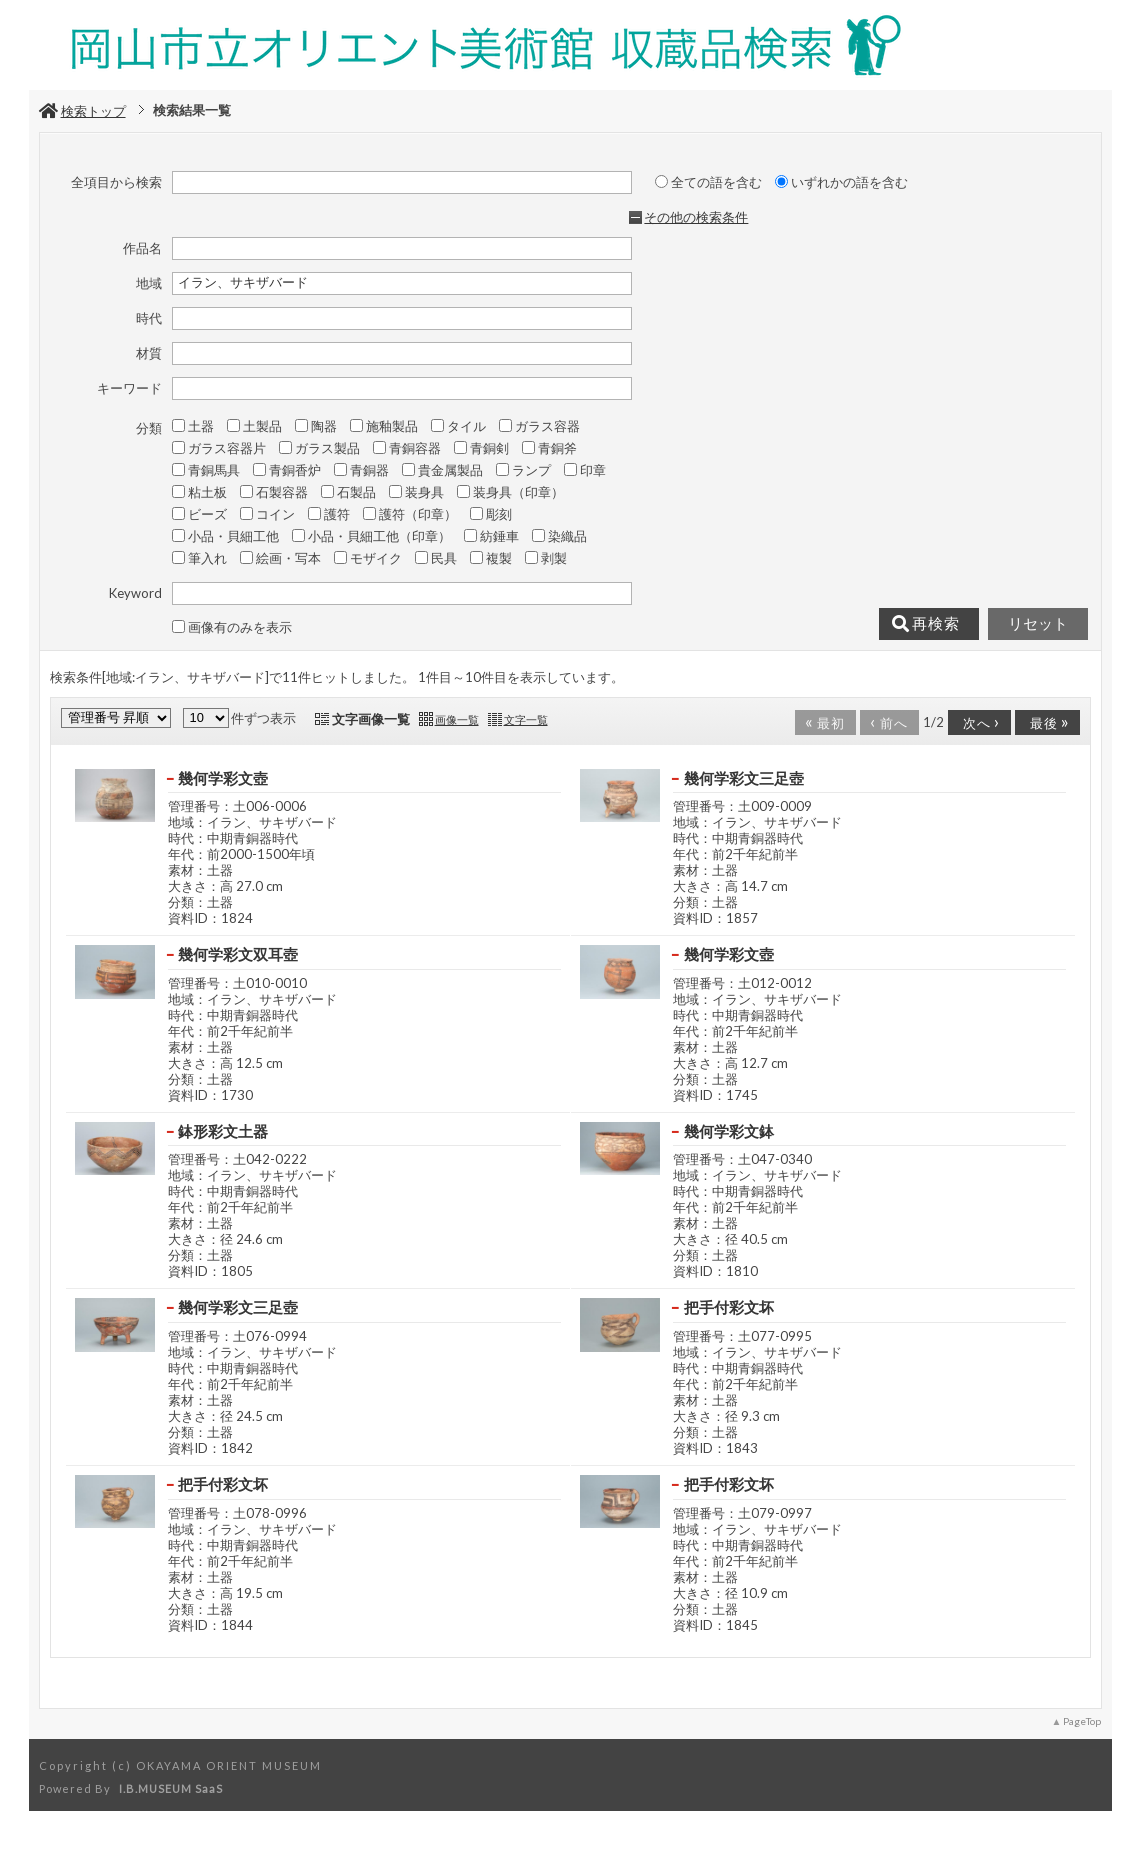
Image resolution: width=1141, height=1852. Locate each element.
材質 (149, 353)
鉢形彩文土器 (223, 1131)
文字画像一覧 (371, 719)
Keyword (135, 593)
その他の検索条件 (696, 217)
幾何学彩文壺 (223, 778)
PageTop (1082, 1721)
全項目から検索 (116, 182)
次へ (978, 721)
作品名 (142, 248)
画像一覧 (457, 719)
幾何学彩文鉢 (729, 1131)
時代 (149, 318)
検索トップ (82, 111)
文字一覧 (526, 719)
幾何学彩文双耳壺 (238, 954)
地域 (149, 283)
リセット (1038, 624)
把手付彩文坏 (729, 1307)
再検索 (926, 624)
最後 (1046, 721)
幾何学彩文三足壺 (744, 778)
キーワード (129, 388)
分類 (149, 428)
